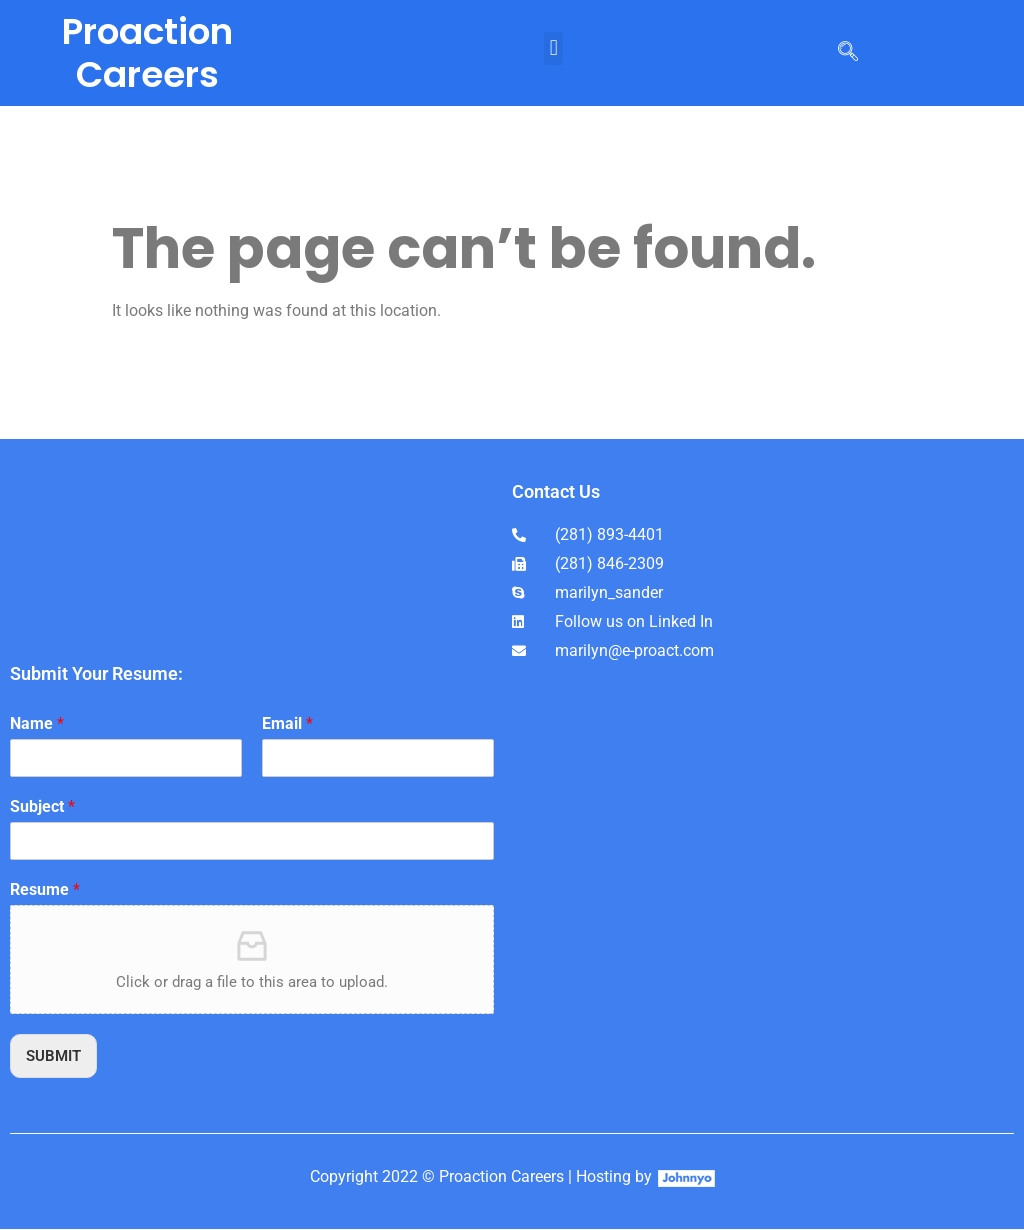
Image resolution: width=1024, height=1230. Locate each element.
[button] (553, 48)
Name (37, 723)
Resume (45, 889)
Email (287, 723)
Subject (42, 806)
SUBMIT (56, 1056)
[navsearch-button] (848, 53)
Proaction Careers (147, 53)
